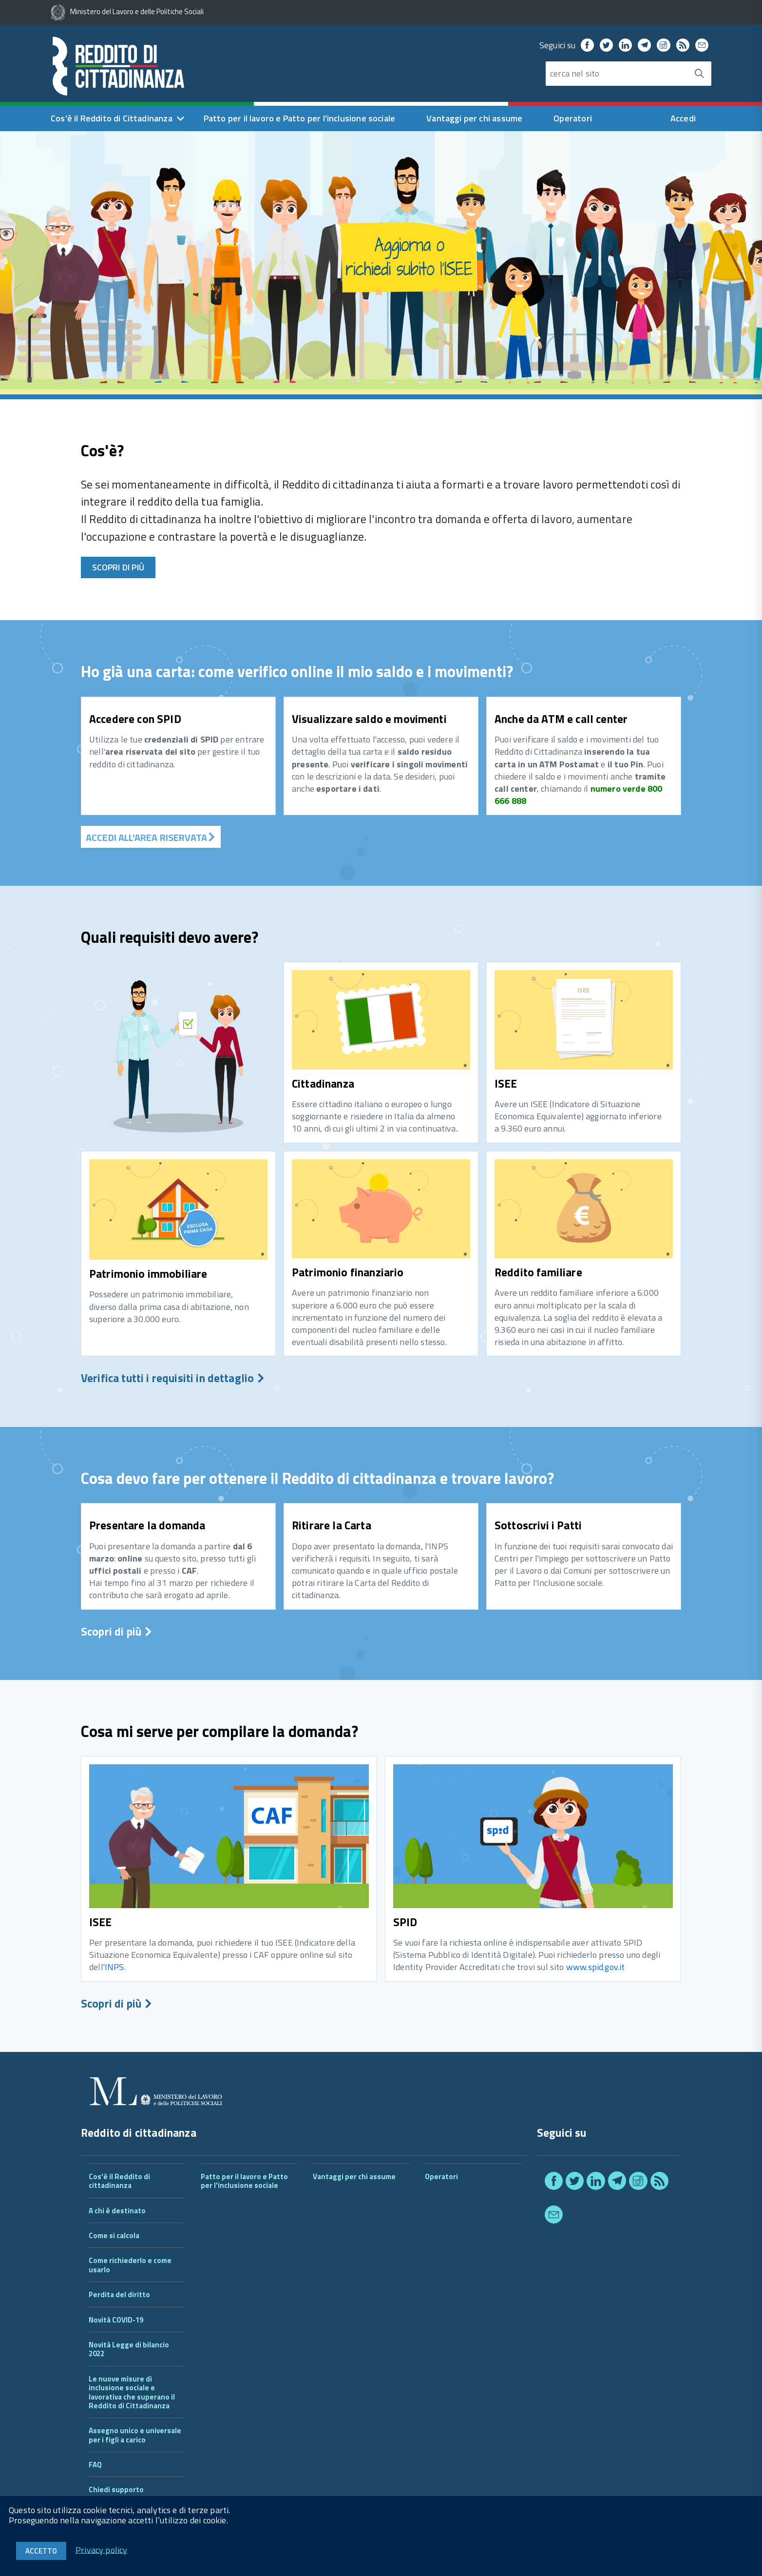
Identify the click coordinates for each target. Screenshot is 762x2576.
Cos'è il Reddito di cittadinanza (119, 2181)
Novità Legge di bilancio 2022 (129, 2349)
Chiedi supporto (116, 2489)
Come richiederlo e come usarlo (130, 2265)
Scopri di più (118, 567)
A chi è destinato (117, 2210)
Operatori (572, 118)
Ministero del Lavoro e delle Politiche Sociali (127, 11)
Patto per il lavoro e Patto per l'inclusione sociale (299, 118)
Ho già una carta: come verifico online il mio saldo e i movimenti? (297, 671)
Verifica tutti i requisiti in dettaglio (173, 1377)
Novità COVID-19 (116, 2319)
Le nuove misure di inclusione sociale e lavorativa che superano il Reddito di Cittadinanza (132, 2392)
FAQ (95, 2464)
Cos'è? (102, 450)
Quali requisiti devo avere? (169, 937)
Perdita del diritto (119, 2294)
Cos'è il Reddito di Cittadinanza (111, 118)
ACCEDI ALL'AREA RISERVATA (151, 837)
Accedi (683, 118)
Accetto (41, 2550)
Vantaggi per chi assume (474, 118)
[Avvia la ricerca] (699, 73)
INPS (114, 1966)
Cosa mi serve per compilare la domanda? (219, 1731)
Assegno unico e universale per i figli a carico (135, 2435)
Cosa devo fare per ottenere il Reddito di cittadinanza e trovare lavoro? (317, 1478)
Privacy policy (102, 2549)
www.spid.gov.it (595, 1966)
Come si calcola (114, 2235)
